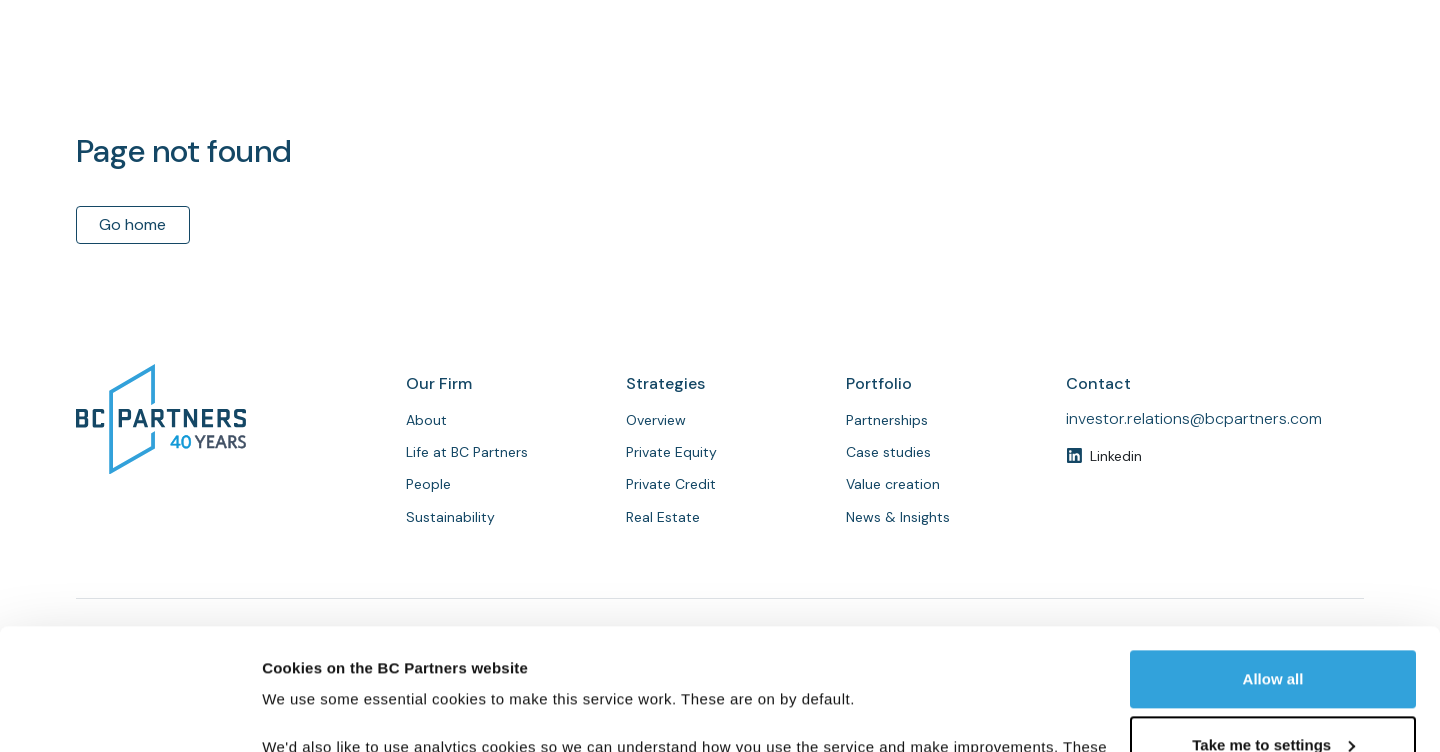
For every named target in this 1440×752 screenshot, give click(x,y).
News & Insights (1167, 82)
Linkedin (1116, 456)
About (747, 82)
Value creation (893, 484)
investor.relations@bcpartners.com (1194, 418)
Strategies (839, 82)
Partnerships (1033, 82)
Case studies (888, 452)
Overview (656, 420)
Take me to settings (1273, 630)
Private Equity (671, 452)
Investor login (1289, 19)
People (932, 82)
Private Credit (671, 484)
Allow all (1273, 565)
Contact (1310, 81)
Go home (132, 224)
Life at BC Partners (467, 452)
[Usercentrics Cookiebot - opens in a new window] (129, 713)
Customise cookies (331, 712)
